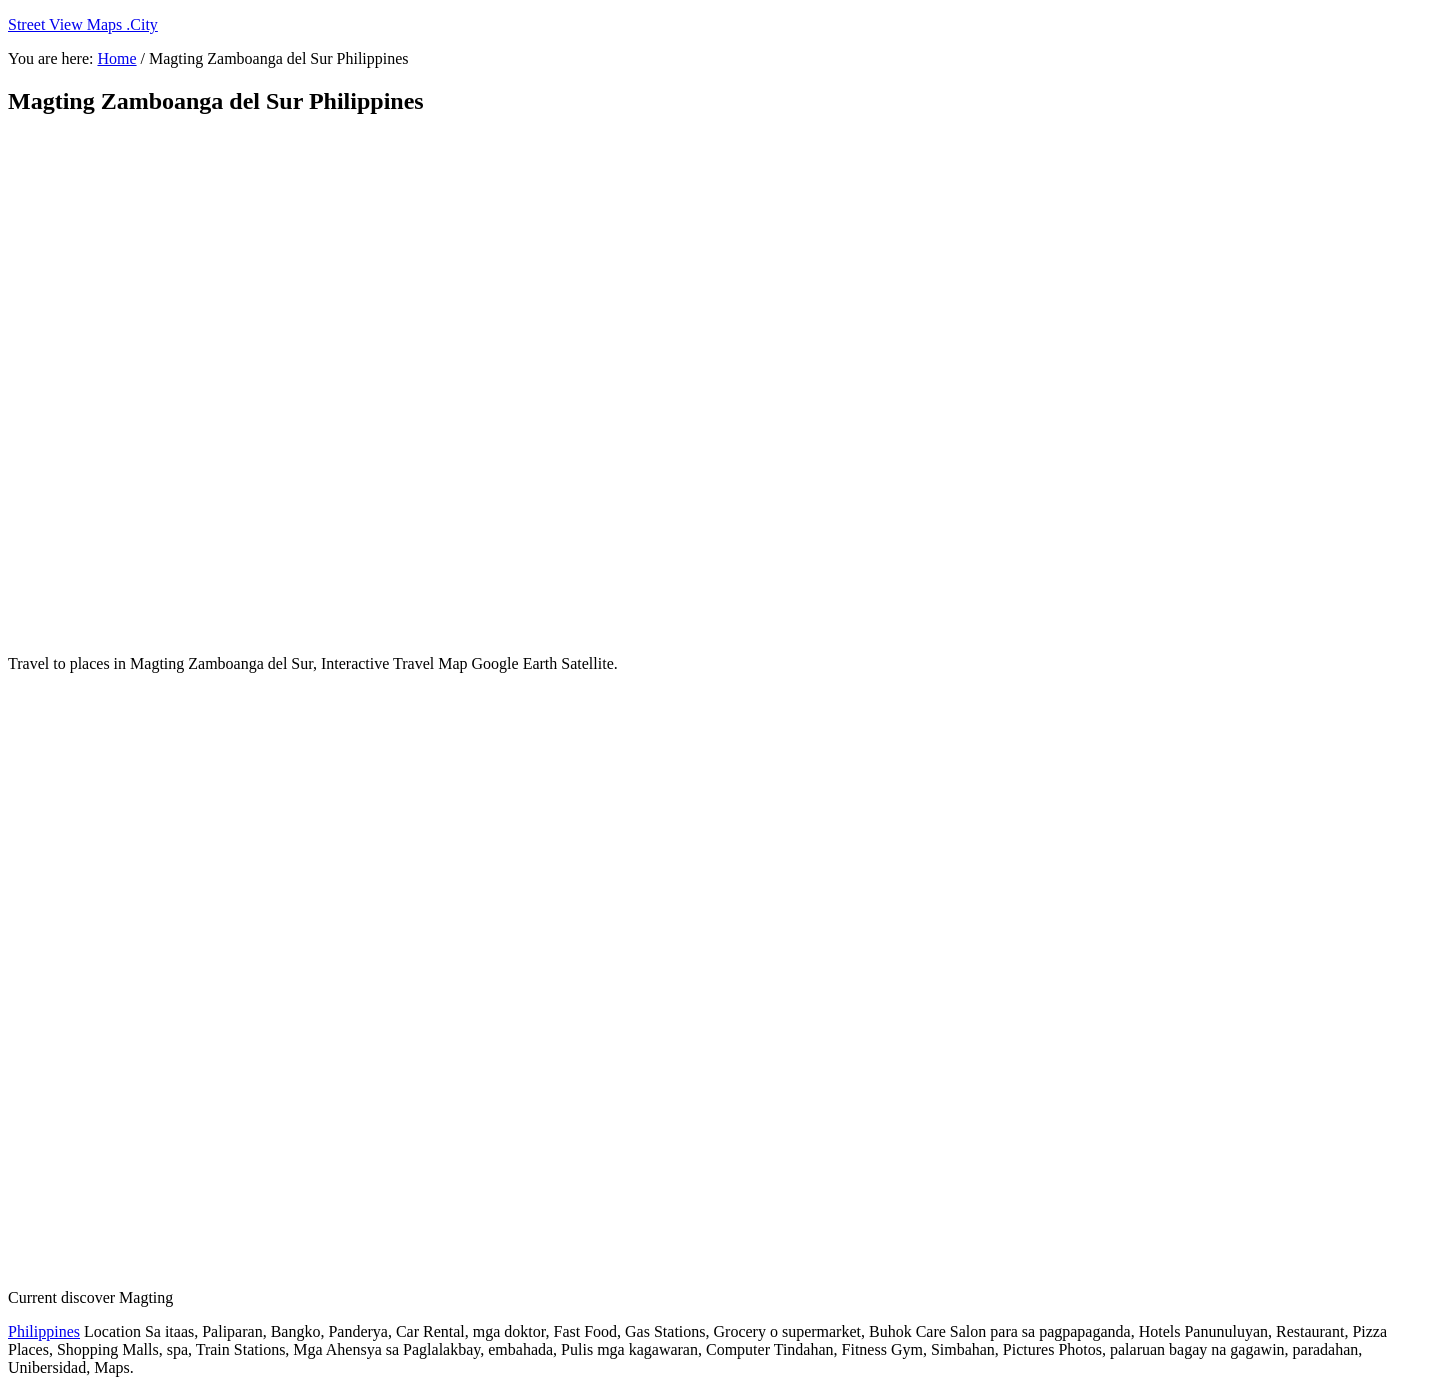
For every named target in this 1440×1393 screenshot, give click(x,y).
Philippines (44, 1331)
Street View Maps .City (83, 24)
